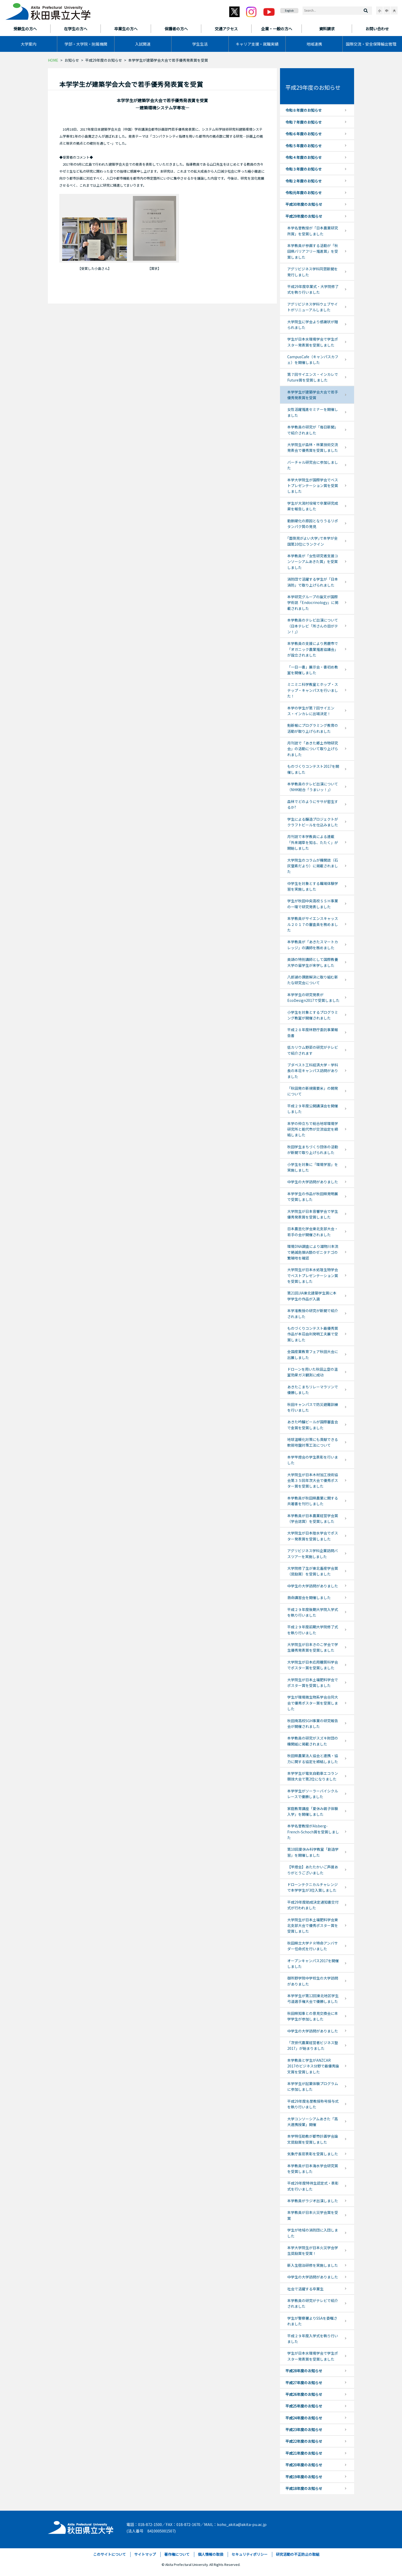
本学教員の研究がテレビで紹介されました (312, 2303)
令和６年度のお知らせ (303, 133)
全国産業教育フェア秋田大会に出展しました (312, 1354)
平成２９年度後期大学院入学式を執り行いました (312, 1612)
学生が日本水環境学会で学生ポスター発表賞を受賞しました (312, 341)
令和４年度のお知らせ (303, 157)
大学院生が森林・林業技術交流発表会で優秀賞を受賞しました (312, 447)
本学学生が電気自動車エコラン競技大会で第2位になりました (312, 1776)
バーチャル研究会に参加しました (312, 465)
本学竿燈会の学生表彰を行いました (312, 1459)
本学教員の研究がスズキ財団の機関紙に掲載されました (312, 1740)
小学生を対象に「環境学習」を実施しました (312, 1167)
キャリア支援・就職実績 (257, 44)
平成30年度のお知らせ (303, 204)
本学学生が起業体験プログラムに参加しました (312, 2086)
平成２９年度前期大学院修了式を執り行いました (312, 1629)
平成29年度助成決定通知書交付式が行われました (313, 1904)
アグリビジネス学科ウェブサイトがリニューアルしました (312, 306)
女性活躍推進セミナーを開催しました (312, 412)
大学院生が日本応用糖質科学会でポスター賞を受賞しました (312, 1664)
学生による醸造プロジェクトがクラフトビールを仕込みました (312, 822)
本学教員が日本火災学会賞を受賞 (312, 2215)
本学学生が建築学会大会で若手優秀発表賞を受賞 (312, 394)
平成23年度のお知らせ (303, 2429)
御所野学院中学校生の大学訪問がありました (312, 1980)
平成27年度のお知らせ (303, 2382)
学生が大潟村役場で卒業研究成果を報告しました (312, 506)
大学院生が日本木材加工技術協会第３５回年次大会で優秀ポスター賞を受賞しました (312, 1480)
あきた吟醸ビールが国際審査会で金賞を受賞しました (312, 1424)
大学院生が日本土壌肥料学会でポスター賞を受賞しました (312, 1682)
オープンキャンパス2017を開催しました (313, 1963)
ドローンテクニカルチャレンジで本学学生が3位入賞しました (312, 1887)
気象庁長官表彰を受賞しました (312, 2153)
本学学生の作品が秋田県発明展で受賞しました (312, 1196)
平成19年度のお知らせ (303, 2476)
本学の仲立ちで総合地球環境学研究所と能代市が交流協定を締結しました (312, 1129)
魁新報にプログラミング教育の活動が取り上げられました (312, 728)
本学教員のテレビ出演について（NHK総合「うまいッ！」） (312, 786)
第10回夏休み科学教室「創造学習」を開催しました (313, 1852)
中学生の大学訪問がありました (312, 1181)
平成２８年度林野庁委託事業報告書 (312, 1032)
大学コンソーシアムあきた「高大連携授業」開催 (312, 2121)
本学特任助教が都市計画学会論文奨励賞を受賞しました (312, 2139)
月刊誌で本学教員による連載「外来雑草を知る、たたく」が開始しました (312, 842)
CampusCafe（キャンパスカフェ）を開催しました (312, 359)
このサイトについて (109, 2554)
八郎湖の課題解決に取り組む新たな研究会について (312, 979)
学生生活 (200, 44)
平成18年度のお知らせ (303, 2488)
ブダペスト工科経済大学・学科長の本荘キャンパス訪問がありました (312, 1070)
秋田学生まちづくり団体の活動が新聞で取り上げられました (312, 1149)
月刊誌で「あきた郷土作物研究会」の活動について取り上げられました (312, 748)
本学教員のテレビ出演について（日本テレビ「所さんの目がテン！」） (312, 625)
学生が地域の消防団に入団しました (312, 2232)
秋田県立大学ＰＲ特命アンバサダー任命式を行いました (312, 1945)
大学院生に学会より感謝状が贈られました (312, 324)
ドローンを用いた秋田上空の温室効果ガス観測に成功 (312, 1372)
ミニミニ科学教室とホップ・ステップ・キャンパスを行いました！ (312, 690)
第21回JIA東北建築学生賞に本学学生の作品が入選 (311, 1295)
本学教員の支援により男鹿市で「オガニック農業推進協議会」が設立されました (312, 649)
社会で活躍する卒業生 (305, 2288)
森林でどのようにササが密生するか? (312, 804)
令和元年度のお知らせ (303, 192)
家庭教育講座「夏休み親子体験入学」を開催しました (312, 1811)
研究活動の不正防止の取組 (297, 2554)
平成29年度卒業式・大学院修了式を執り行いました (313, 289)
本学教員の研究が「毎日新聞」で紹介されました (312, 429)
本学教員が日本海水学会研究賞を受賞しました (312, 2168)
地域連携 (314, 44)
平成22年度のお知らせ (303, 2441)
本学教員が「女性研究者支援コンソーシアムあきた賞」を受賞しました (312, 561)
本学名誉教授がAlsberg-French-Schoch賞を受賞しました (313, 1831)
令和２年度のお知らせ (303, 181)
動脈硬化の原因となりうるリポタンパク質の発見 (312, 523)
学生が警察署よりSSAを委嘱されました (312, 2320)
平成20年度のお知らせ (303, 2464)
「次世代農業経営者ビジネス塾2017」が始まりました (312, 2045)
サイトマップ (145, 2554)
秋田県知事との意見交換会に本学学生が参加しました (312, 2016)
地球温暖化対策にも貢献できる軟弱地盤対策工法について (312, 1442)
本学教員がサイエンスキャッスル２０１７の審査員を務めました (312, 924)
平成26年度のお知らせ (303, 2394)
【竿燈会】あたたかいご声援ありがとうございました (312, 1869)
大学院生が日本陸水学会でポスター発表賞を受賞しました (312, 1535)
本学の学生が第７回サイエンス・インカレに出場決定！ (310, 710)
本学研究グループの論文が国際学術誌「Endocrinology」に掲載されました (312, 602)
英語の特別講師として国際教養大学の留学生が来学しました (312, 962)
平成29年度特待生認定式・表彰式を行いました (313, 2185)
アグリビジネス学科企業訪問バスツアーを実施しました (312, 1553)
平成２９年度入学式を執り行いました (312, 2338)
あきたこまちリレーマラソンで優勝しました (312, 1389)
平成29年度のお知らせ (103, 60)
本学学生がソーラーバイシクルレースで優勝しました (312, 1793)
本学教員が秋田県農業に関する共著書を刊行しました (312, 1500)
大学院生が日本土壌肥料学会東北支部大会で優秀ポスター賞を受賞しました (312, 1925)
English (289, 10)
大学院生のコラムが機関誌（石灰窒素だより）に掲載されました (312, 865)
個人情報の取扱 (210, 2554)
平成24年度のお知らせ (303, 2417)
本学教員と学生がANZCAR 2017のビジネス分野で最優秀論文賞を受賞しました (313, 2066)
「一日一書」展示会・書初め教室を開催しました (312, 669)
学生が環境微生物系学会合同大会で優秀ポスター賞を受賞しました (312, 1702)
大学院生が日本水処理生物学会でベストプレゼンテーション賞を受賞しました (312, 1275)
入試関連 (142, 44)
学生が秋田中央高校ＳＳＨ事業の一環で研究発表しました (312, 903)
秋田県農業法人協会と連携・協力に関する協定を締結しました (312, 1758)
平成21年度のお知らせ (303, 2453)
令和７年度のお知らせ (303, 122)
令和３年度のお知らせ (303, 169)
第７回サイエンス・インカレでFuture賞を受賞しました (312, 377)
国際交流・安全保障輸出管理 (371, 44)
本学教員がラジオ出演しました (312, 2200)
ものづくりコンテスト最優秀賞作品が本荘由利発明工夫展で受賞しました (312, 1334)
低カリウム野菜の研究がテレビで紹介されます (312, 1050)
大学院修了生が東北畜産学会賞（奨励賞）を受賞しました (312, 1571)
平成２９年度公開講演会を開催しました (312, 1108)
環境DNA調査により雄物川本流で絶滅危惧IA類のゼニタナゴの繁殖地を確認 (312, 1252)
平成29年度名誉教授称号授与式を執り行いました (313, 2104)
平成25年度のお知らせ (303, 2406)
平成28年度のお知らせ (303, 2370)
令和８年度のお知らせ (303, 110)
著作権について (177, 2554)
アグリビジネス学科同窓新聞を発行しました (312, 271)
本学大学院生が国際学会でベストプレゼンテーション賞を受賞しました (312, 485)
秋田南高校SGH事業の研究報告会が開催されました (312, 1723)
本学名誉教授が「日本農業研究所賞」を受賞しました (312, 230)
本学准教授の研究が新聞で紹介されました (312, 1313)
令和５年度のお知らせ (303, 145)
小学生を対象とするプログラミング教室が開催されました (312, 1015)
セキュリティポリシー (250, 2554)
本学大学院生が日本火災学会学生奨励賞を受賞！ (312, 2250)
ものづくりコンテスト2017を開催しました (313, 769)
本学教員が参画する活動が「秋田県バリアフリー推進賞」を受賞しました (312, 251)
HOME (53, 60)
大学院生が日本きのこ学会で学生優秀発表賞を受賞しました (312, 1647)
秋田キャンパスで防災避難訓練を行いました (312, 1407)
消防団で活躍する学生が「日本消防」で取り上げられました (312, 581)
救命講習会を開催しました (309, 1597)
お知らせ (71, 60)
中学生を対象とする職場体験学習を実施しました (312, 886)
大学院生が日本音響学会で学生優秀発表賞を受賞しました (312, 1214)
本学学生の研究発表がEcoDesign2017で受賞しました (313, 997)
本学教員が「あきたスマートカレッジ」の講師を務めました (312, 944)
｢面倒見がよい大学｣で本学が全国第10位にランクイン (312, 541)
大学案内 (28, 44)
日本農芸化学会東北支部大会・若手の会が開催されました (312, 1231)
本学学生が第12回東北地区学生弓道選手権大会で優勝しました (313, 1998)
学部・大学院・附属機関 (85, 44)
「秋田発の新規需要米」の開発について (312, 1091)
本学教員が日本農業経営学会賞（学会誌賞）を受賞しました (312, 1518)
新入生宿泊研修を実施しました (312, 2265)
